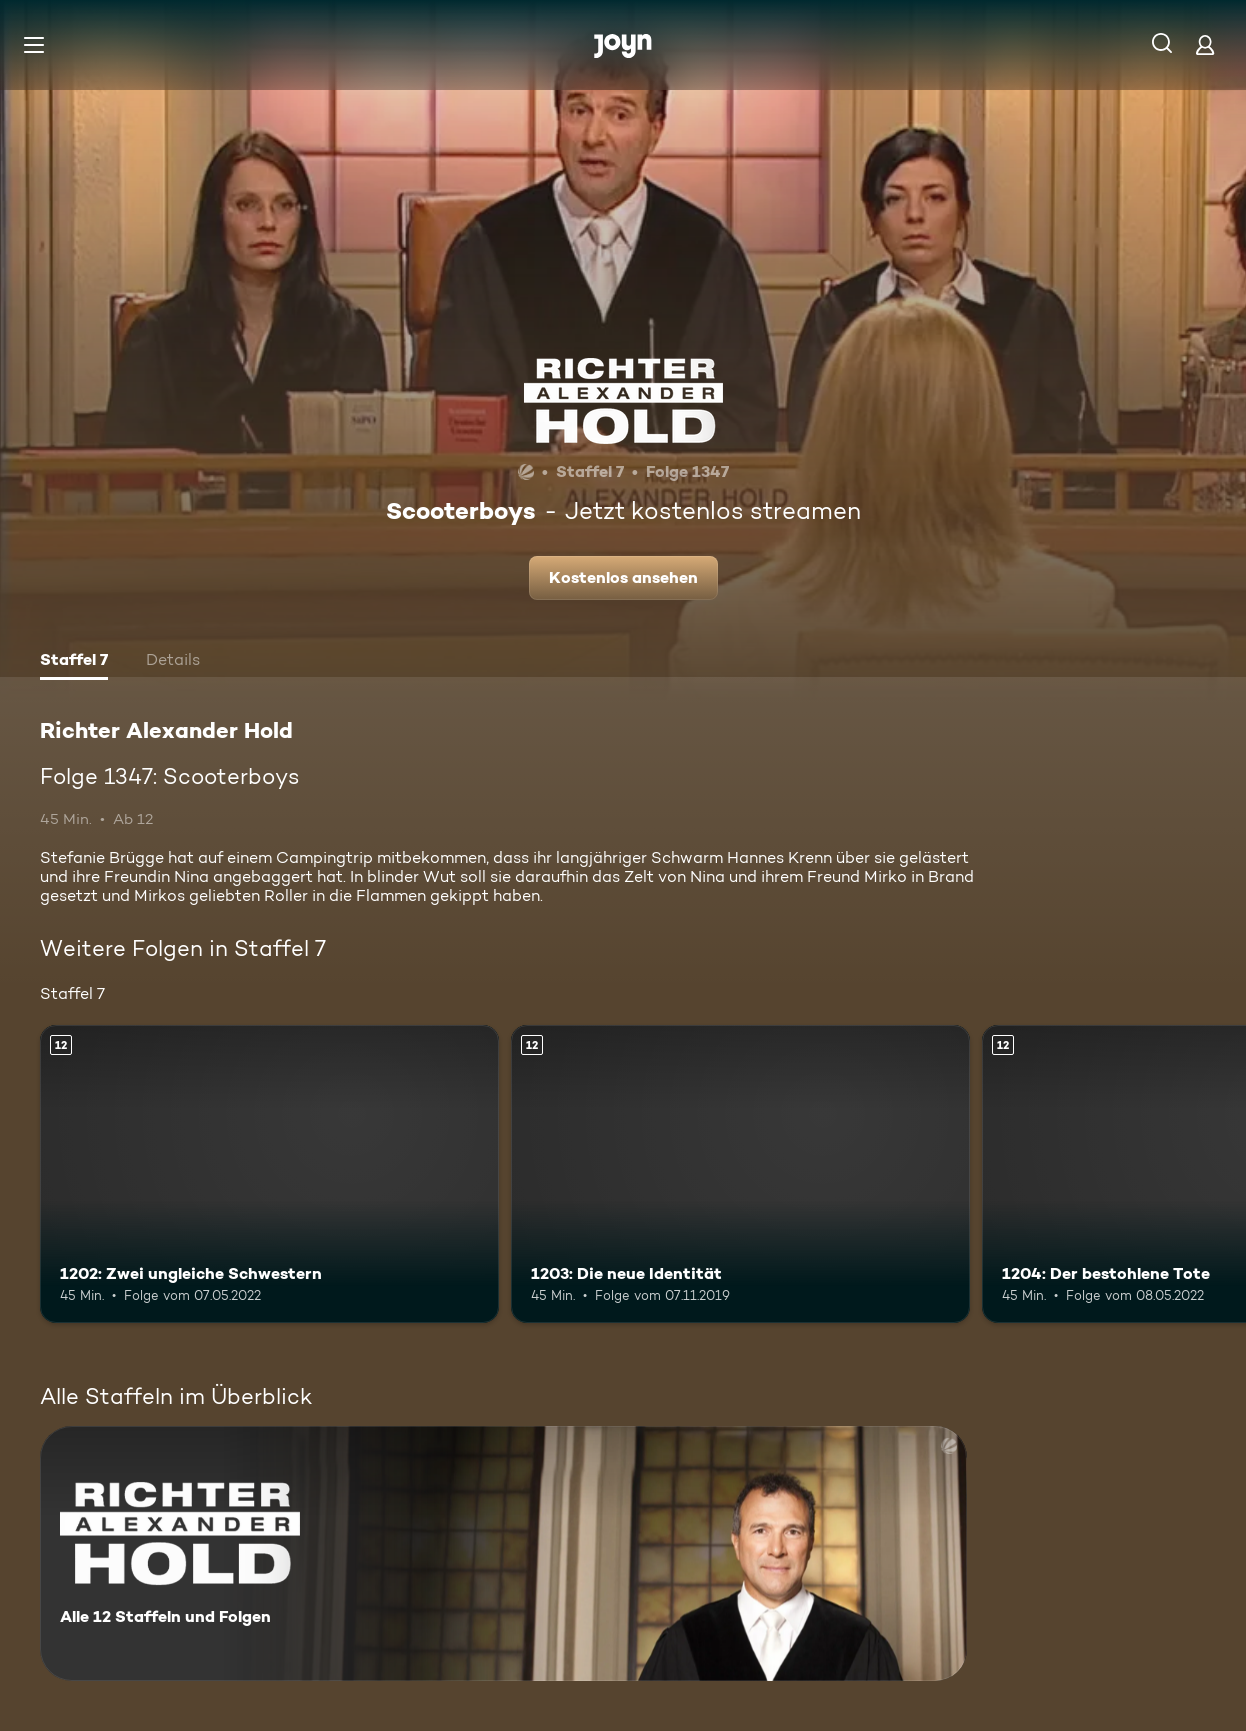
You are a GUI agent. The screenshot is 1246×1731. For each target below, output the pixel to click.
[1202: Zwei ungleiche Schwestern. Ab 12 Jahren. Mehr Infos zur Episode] (269, 1174)
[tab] (74, 662)
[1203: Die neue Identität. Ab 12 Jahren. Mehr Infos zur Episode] (740, 1174)
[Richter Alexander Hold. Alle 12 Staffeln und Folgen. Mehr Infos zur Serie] (503, 1553)
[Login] (1205, 44)
